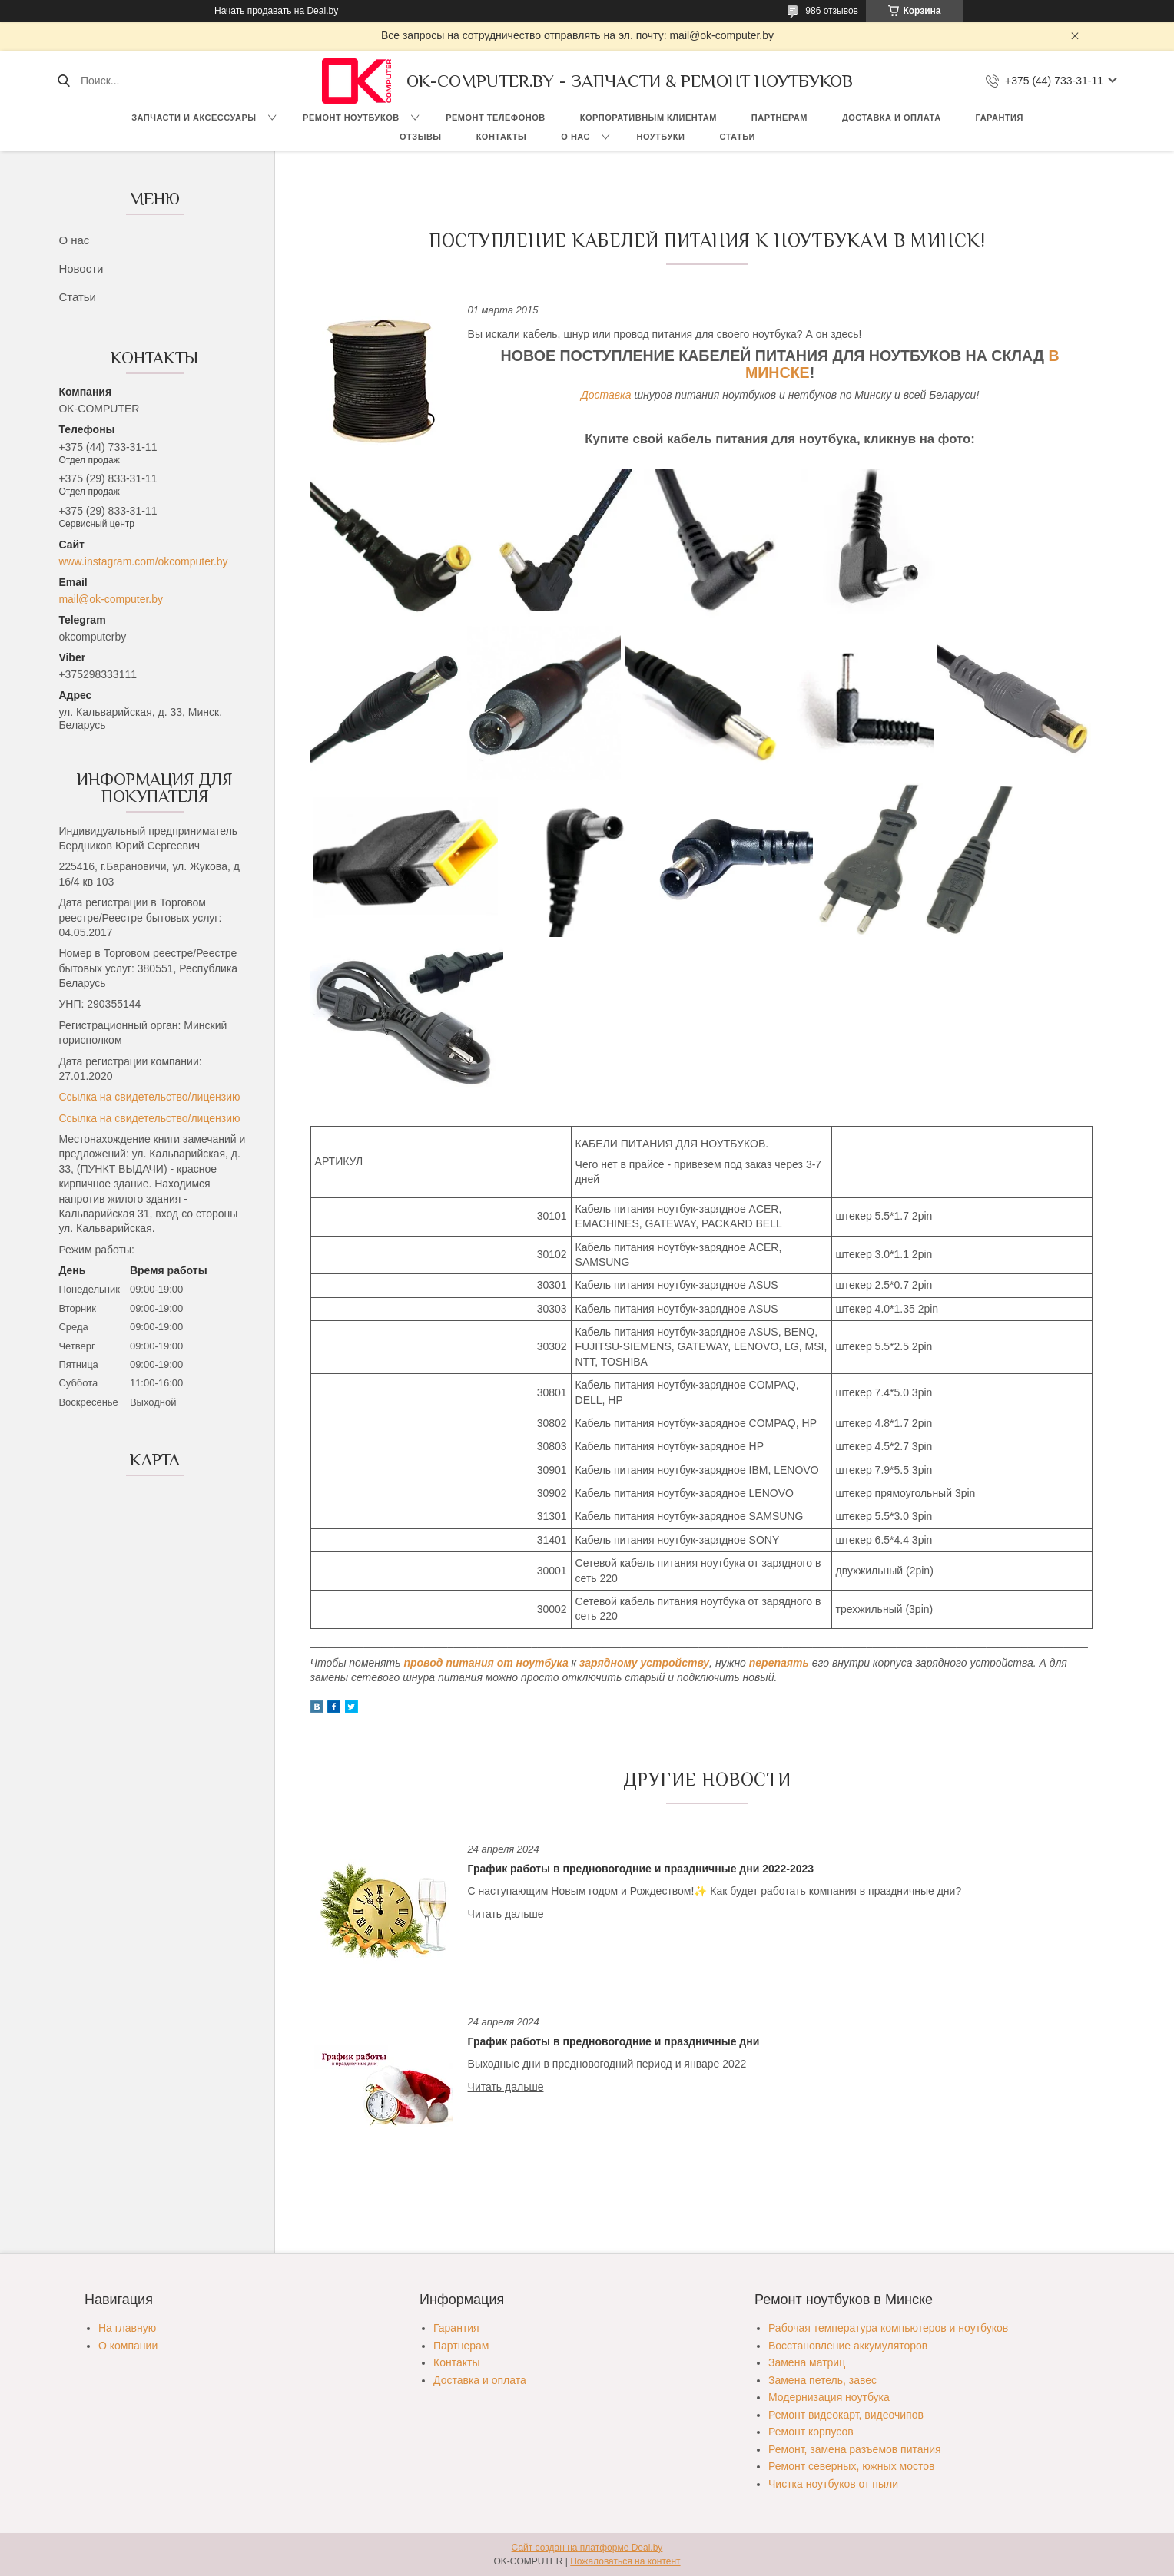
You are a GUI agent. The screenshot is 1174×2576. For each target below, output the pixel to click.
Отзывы (421, 136)
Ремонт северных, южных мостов (851, 2466)
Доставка (606, 395)
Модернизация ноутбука (829, 2397)
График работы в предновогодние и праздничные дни (614, 2041)
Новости (80, 268)
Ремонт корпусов (811, 2431)
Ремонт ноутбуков (351, 117)
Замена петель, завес (822, 2380)
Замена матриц (806, 2362)
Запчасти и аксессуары (193, 117)
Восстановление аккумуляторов (847, 2345)
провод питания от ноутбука (485, 1663)
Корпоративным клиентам (648, 117)
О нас (575, 136)
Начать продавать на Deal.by (276, 10)
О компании (128, 2345)
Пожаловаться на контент (625, 2561)
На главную (127, 2328)
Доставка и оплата (891, 117)
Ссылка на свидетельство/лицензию (149, 1097)
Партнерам (779, 117)
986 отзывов (831, 10)
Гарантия (999, 117)
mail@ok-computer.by (110, 599)
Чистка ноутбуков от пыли (833, 2484)
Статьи (737, 136)
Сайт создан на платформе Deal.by (587, 2547)
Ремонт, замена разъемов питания (854, 2449)
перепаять (779, 1663)
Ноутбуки (660, 136)
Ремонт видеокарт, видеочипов (846, 2415)
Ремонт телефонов (496, 117)
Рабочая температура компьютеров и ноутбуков (888, 2328)
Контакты (501, 136)
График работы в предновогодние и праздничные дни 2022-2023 (641, 1868)
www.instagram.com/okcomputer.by (142, 561)
